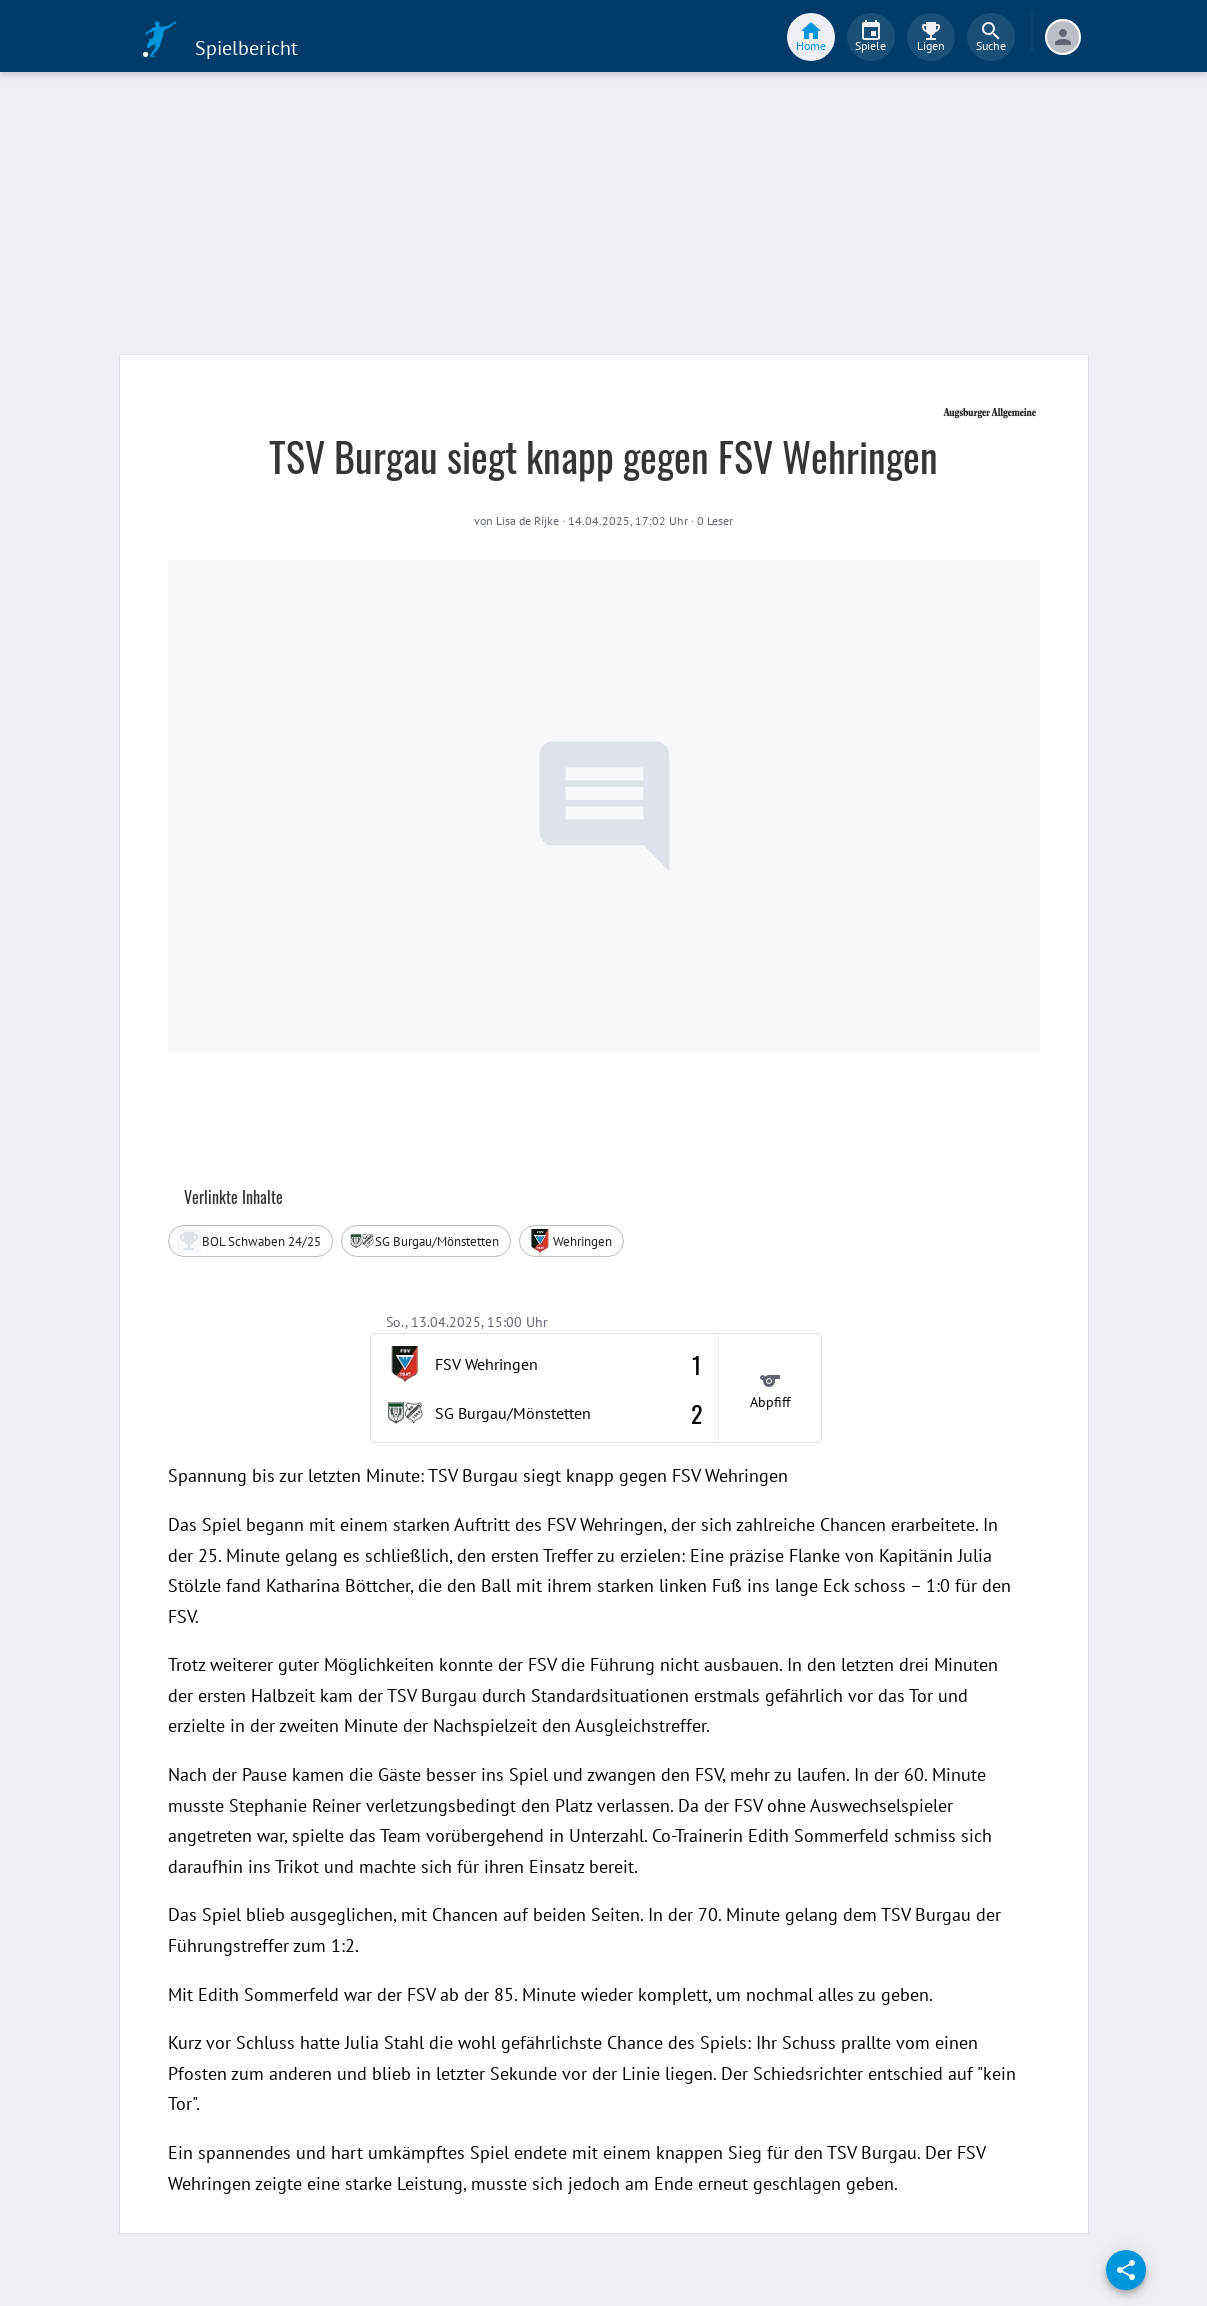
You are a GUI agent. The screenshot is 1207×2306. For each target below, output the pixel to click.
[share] (1126, 2270)
